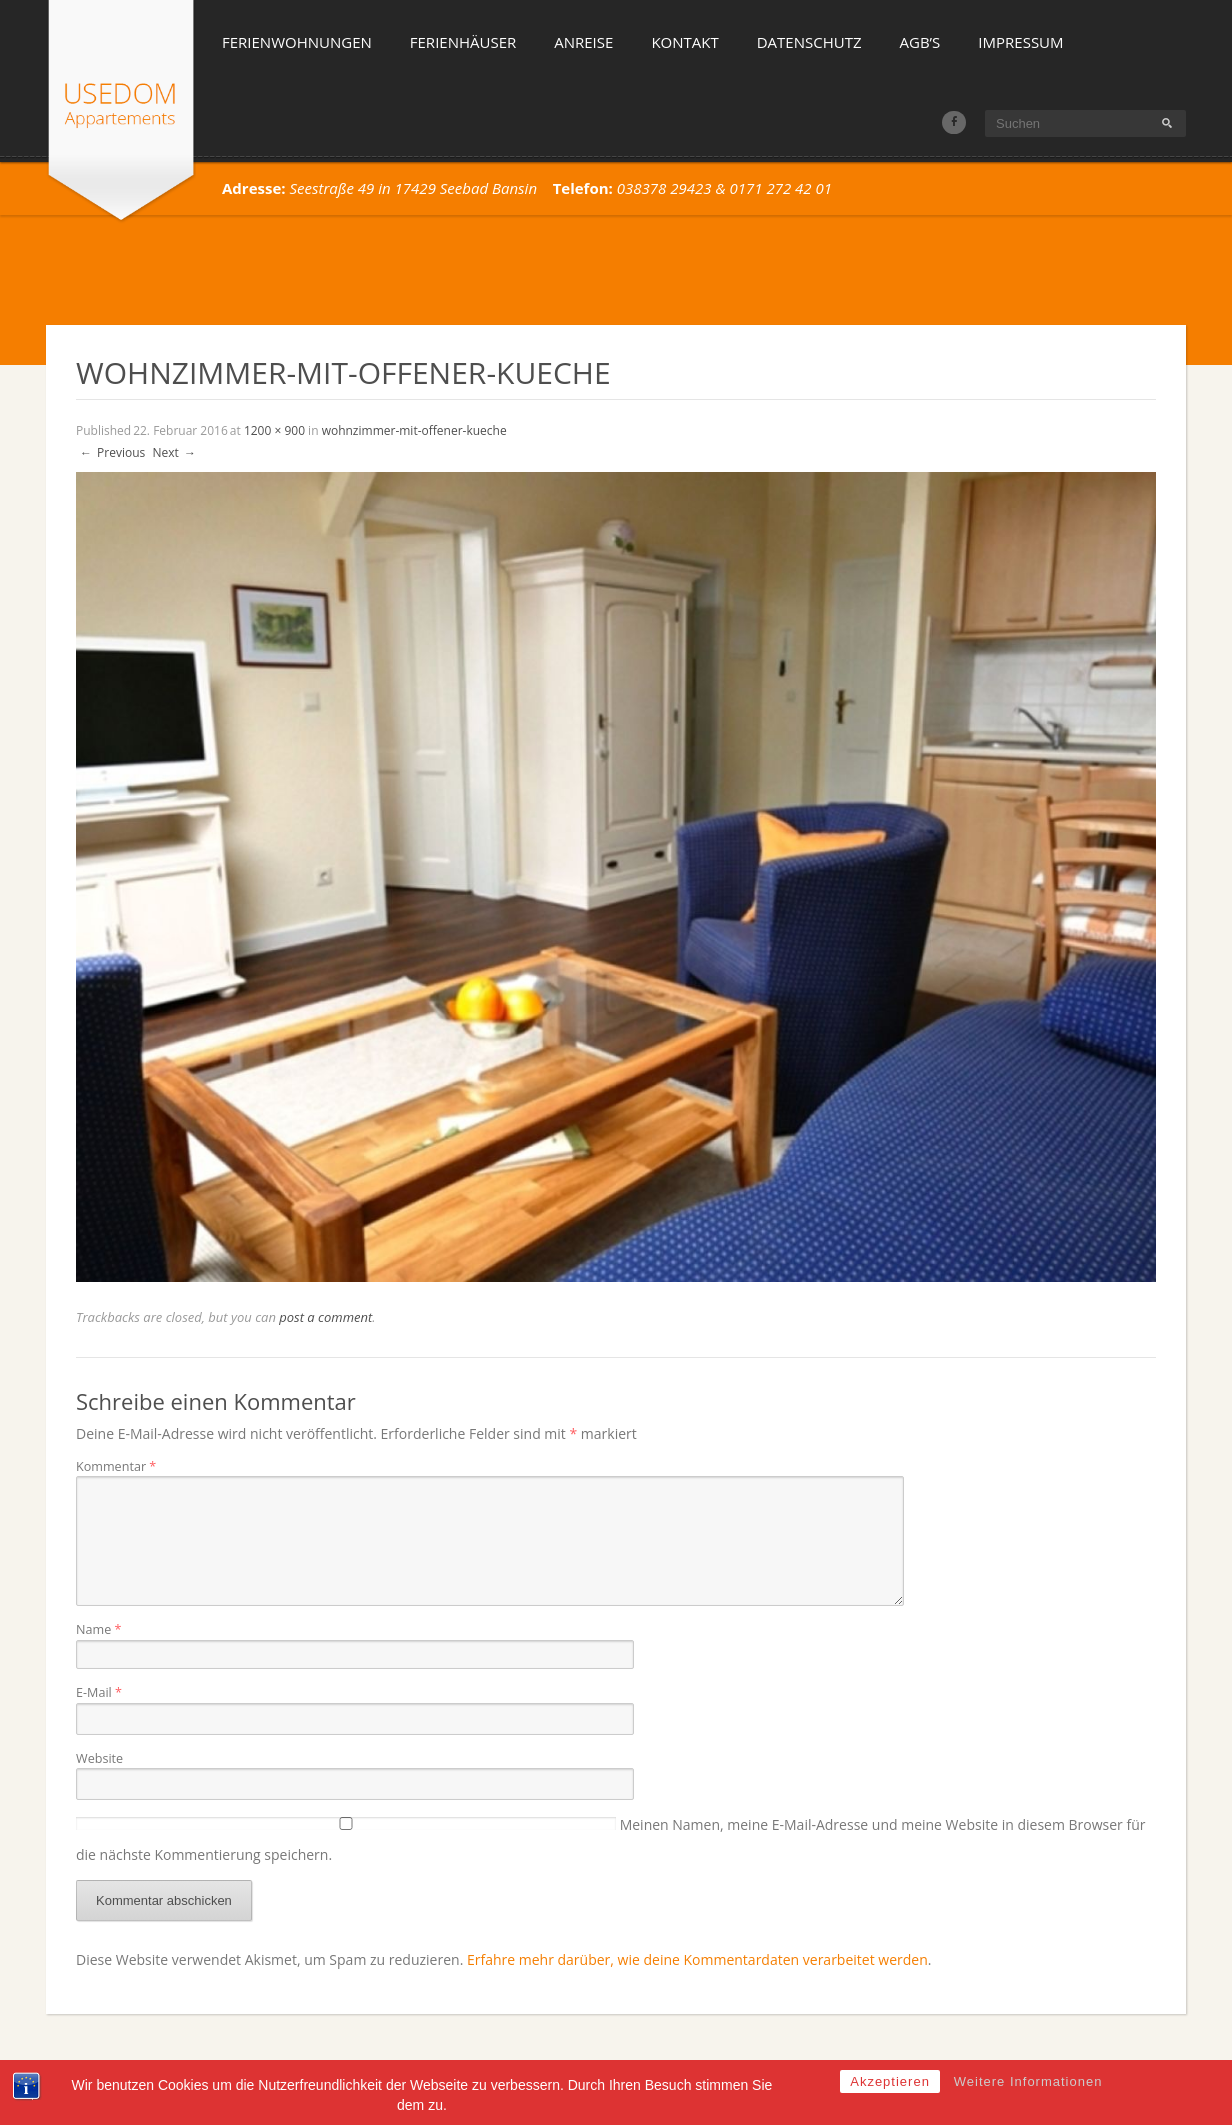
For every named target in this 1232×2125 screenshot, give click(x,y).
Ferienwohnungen (297, 42)
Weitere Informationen (1028, 2112)
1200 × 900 (274, 430)
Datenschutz (809, 42)
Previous (111, 452)
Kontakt (684, 42)
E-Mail (99, 1692)
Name (98, 1629)
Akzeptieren (890, 2112)
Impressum (1020, 42)
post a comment (325, 1317)
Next (174, 452)
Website (99, 1758)
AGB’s (920, 42)
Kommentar (116, 1466)
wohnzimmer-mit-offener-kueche (414, 430)
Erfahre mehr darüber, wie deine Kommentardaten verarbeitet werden (697, 1959)
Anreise (583, 42)
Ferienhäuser (463, 42)
